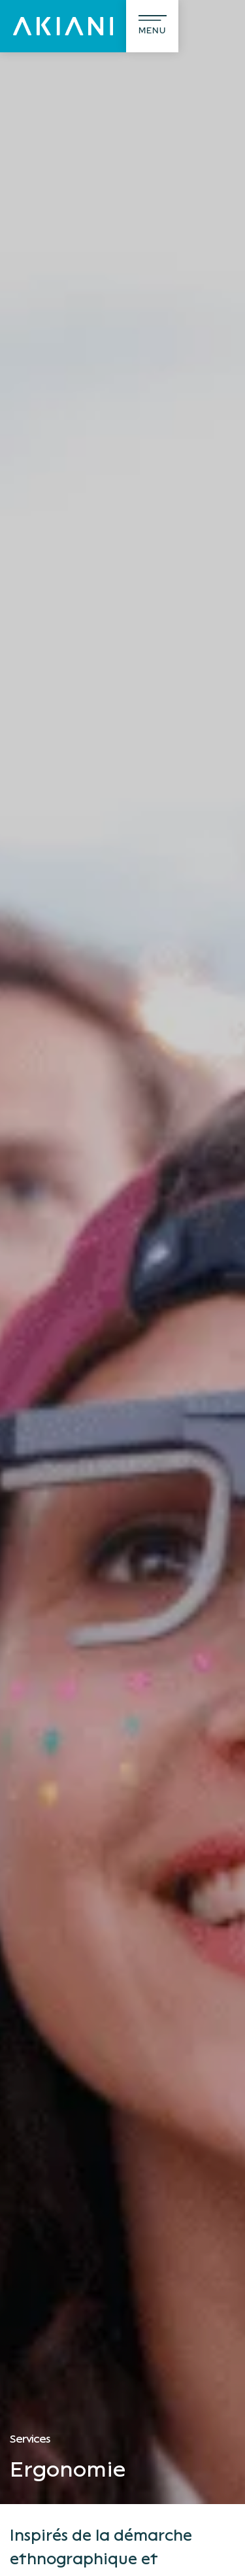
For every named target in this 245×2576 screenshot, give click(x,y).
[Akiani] (63, 26)
